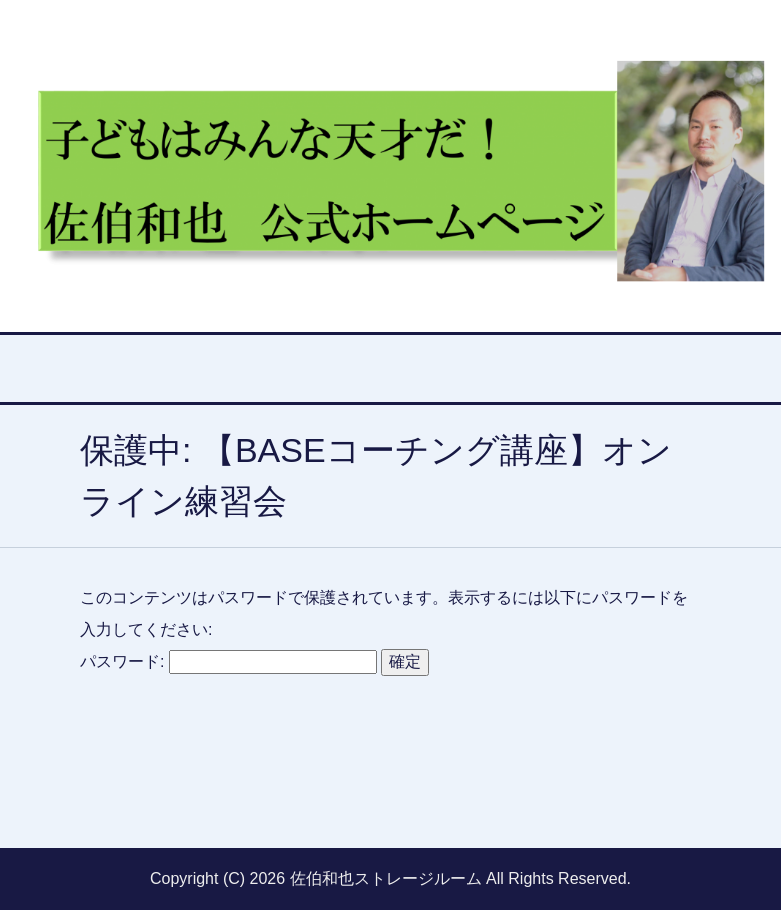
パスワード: (228, 661)
